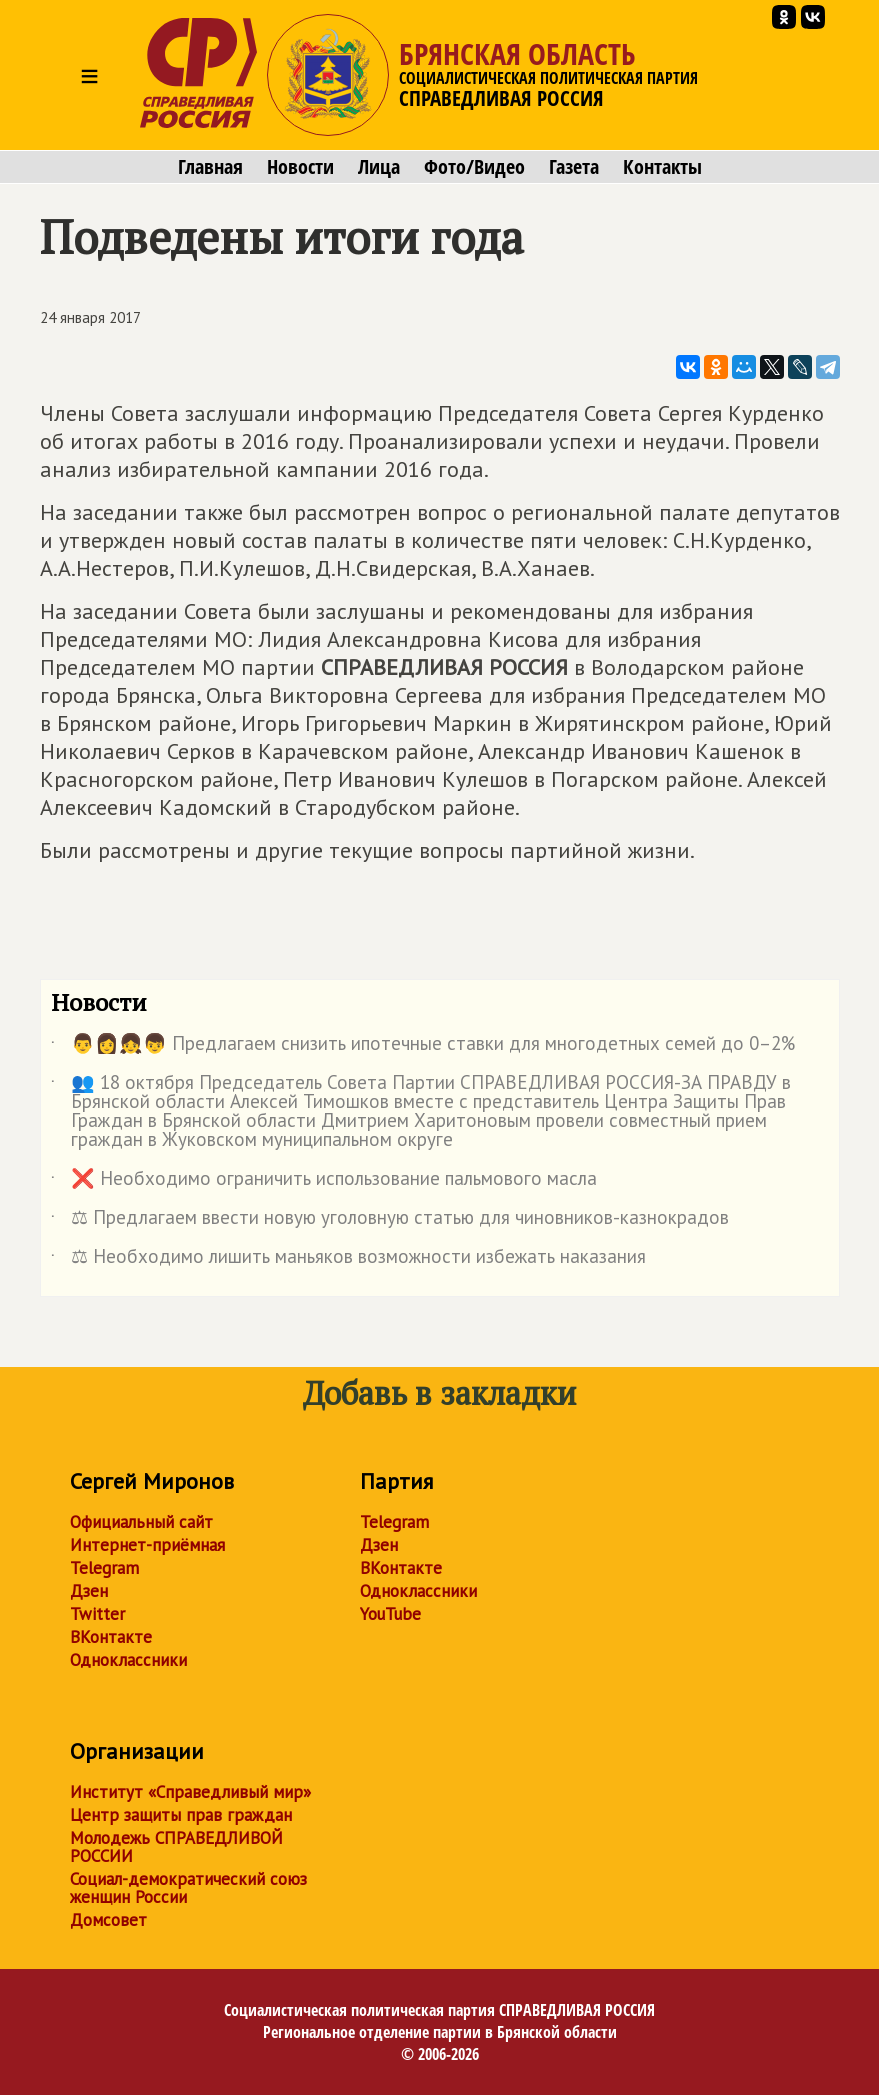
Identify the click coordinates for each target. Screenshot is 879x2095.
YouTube (390, 1614)
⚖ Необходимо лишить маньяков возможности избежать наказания (348, 1260)
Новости (300, 167)
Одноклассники (128, 1660)
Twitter (97, 1614)
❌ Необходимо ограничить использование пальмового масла (324, 1182)
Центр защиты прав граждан (181, 1815)
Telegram (104, 1568)
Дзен (89, 1591)
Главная (210, 167)
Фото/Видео (474, 167)
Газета (574, 167)
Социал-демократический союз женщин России (188, 1888)
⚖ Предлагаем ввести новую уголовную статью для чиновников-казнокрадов (390, 1221)
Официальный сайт (141, 1522)
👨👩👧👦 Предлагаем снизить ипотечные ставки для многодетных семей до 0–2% (423, 1047)
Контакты (662, 167)
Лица (379, 167)
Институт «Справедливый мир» (190, 1792)
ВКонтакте (111, 1637)
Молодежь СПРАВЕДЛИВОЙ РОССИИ (176, 1847)
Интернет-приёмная (147, 1545)
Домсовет (108, 1920)
